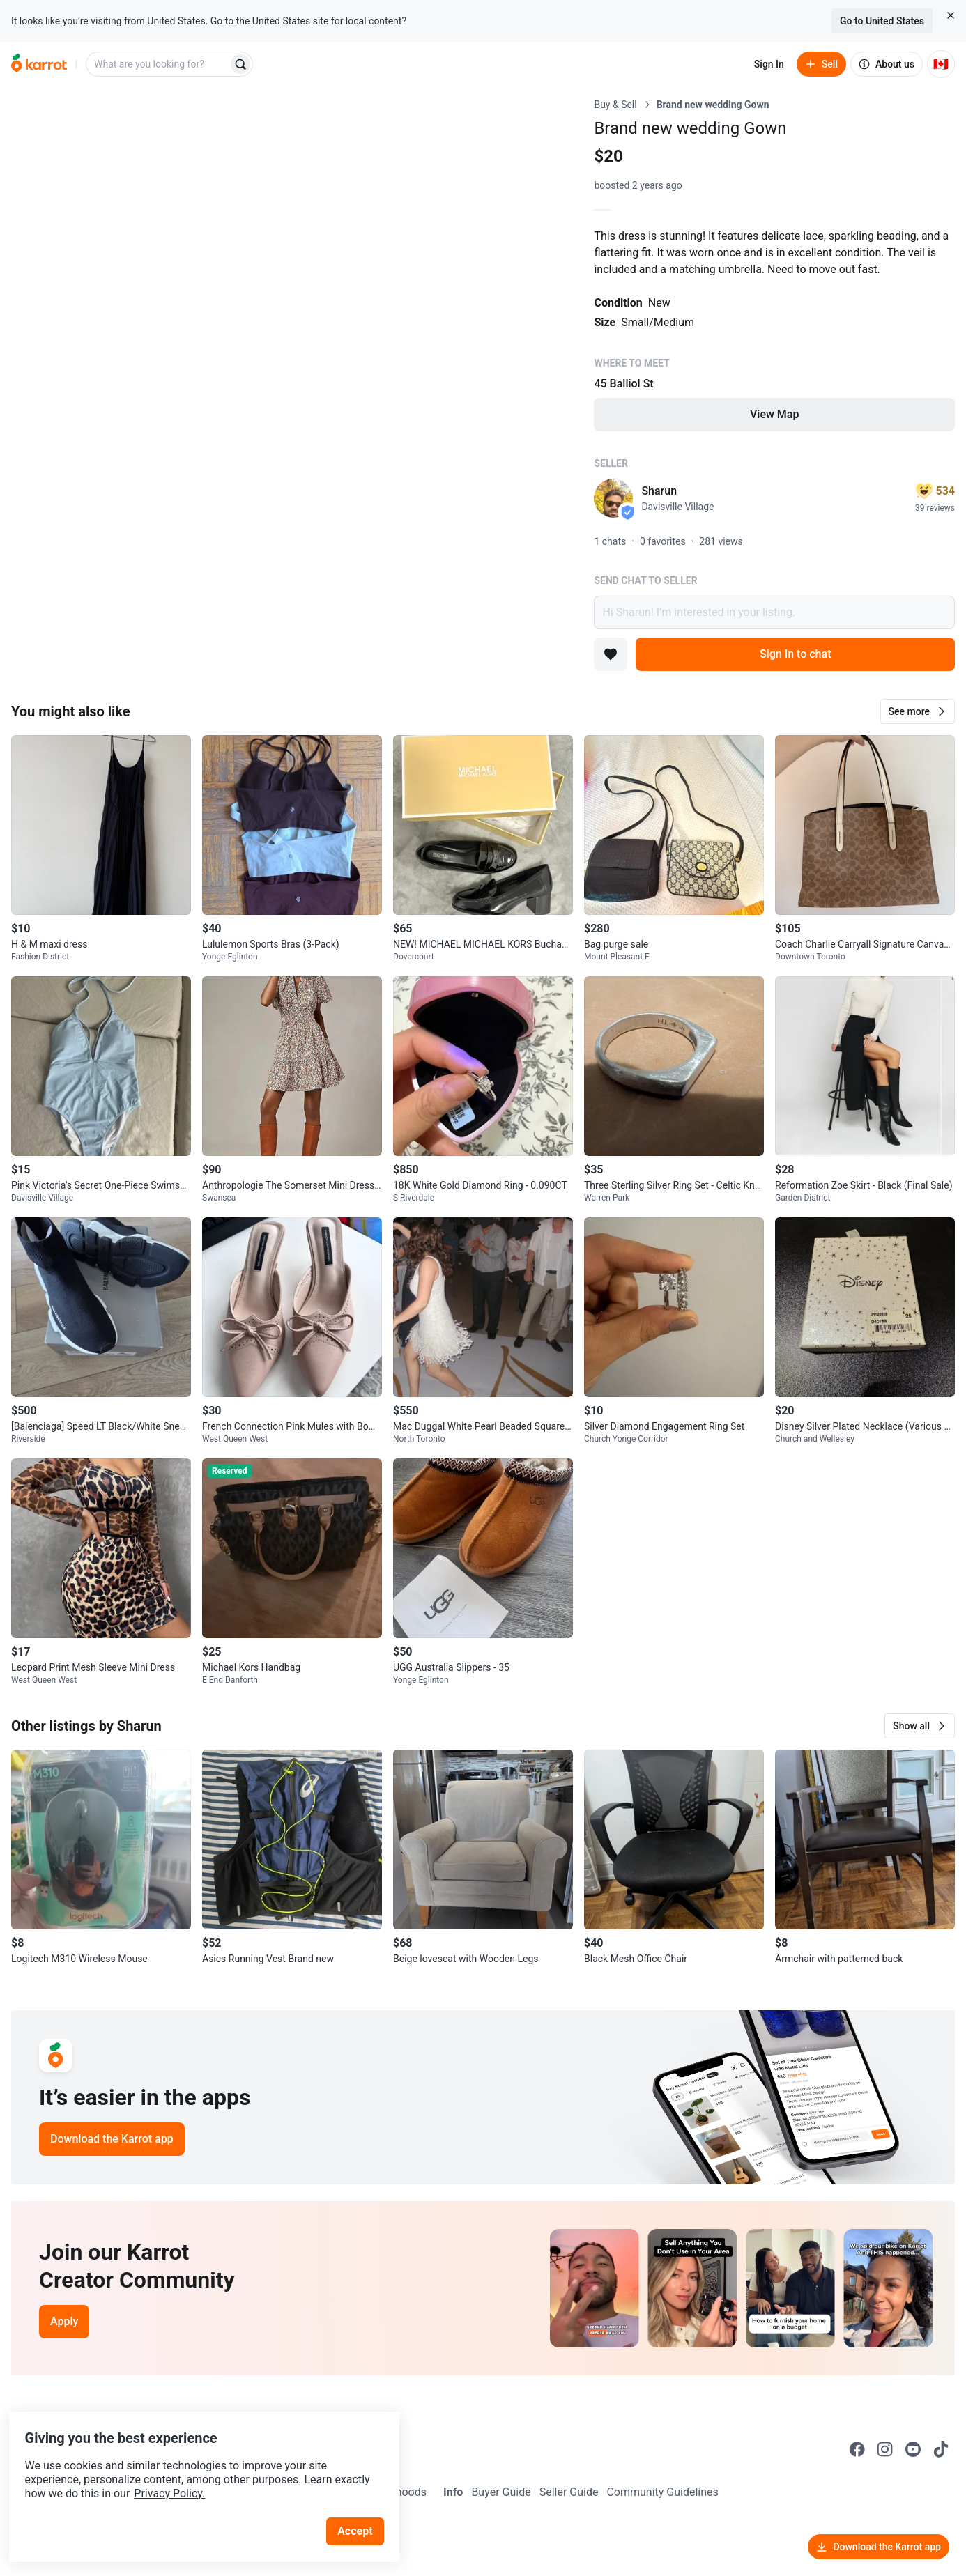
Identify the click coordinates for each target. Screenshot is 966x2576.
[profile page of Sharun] (613, 498)
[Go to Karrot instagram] (885, 2449)
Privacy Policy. (189, 2468)
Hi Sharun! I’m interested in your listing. (774, 612)
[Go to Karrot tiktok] (941, 2449)
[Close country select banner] (950, 15)
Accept (361, 2506)
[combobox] (158, 64)
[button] (917, 711)
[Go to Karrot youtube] (913, 2449)
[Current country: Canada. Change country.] (941, 64)
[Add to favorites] (610, 654)
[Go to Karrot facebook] (857, 2449)
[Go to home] (39, 64)
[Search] (240, 64)
